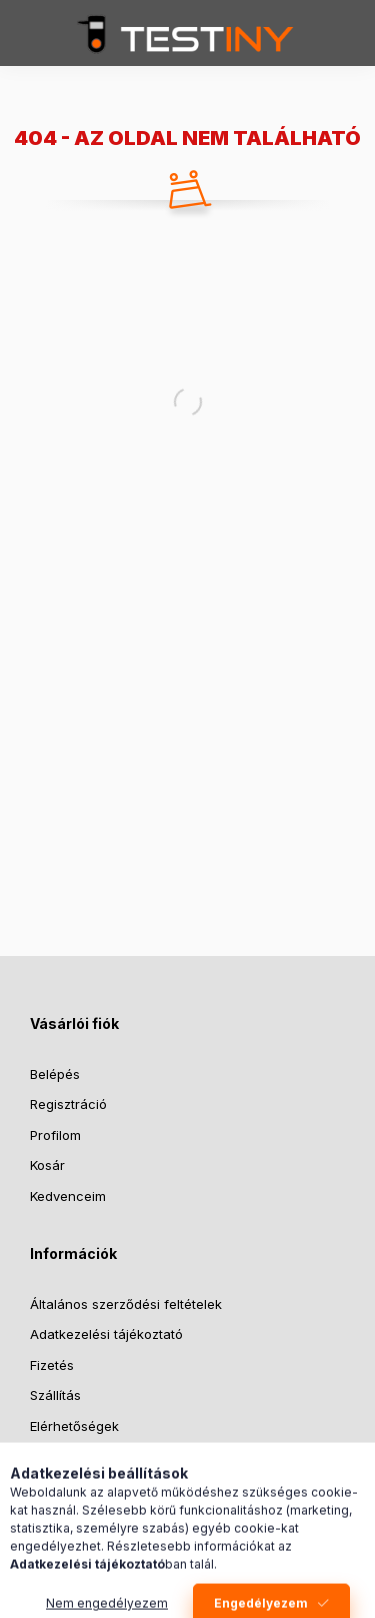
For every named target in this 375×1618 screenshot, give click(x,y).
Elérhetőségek (74, 1426)
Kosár (47, 1165)
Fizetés (52, 1365)
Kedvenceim (68, 1196)
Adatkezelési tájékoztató (106, 1334)
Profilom (55, 1135)
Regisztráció (68, 1104)
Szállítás (55, 1395)
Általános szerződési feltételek (126, 1304)
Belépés (55, 1074)
